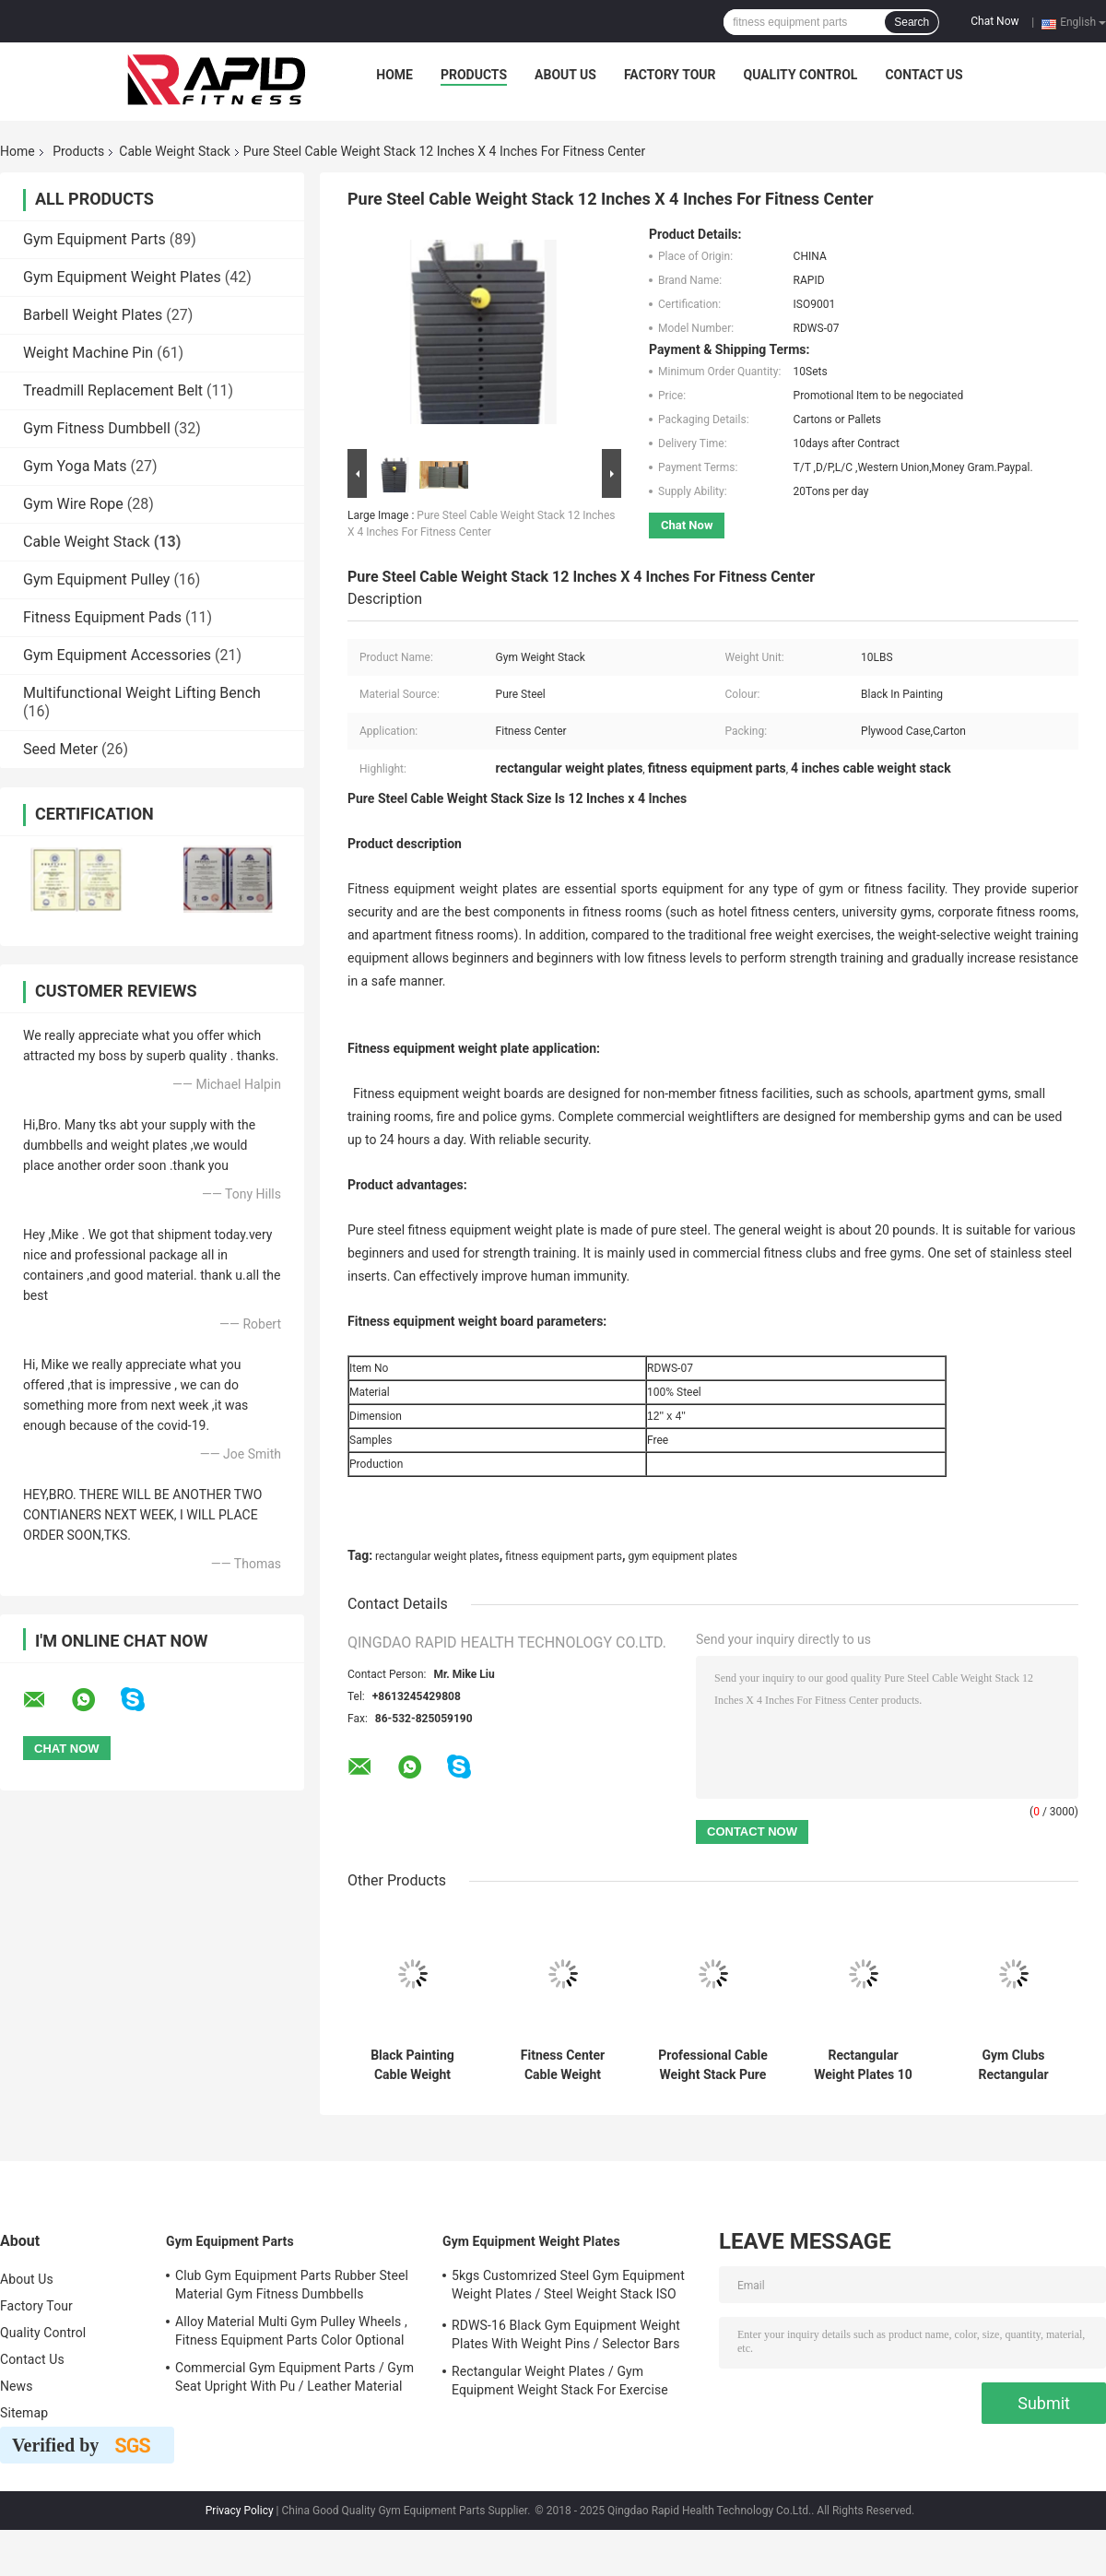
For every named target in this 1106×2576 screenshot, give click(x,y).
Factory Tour (670, 74)
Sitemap (24, 2412)
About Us (565, 74)
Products (474, 74)
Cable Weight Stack (174, 151)
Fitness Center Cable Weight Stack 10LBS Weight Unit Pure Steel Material (563, 2065)
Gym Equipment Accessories (117, 655)
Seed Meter (60, 749)
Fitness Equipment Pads (102, 617)
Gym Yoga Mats (75, 466)
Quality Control (800, 74)
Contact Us (923, 74)
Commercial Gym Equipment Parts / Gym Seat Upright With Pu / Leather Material (294, 2376)
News (16, 2386)
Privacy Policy (240, 2510)
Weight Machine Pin (88, 352)
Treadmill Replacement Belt (113, 390)
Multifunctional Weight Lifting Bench (142, 693)
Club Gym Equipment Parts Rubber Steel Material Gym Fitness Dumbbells (291, 2284)
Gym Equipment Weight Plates (122, 277)
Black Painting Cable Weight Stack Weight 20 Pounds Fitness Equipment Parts (412, 2065)
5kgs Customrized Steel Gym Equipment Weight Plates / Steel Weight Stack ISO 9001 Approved (568, 2287)
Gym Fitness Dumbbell (97, 428)
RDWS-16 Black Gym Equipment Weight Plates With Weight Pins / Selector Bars (566, 2334)
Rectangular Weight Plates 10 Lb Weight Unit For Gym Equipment (863, 2065)
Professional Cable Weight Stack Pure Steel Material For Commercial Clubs (713, 2065)
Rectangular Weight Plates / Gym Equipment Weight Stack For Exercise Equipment (560, 2383)
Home (394, 74)
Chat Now (994, 21)
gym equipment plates (682, 1556)
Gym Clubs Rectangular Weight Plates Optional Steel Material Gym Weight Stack (1013, 2065)
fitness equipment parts (563, 1556)
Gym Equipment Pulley (96, 579)
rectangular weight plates (437, 1556)
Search (911, 22)
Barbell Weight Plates (92, 315)
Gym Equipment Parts (94, 239)
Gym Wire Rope (73, 504)
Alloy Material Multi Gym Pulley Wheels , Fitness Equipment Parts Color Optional (291, 2330)
